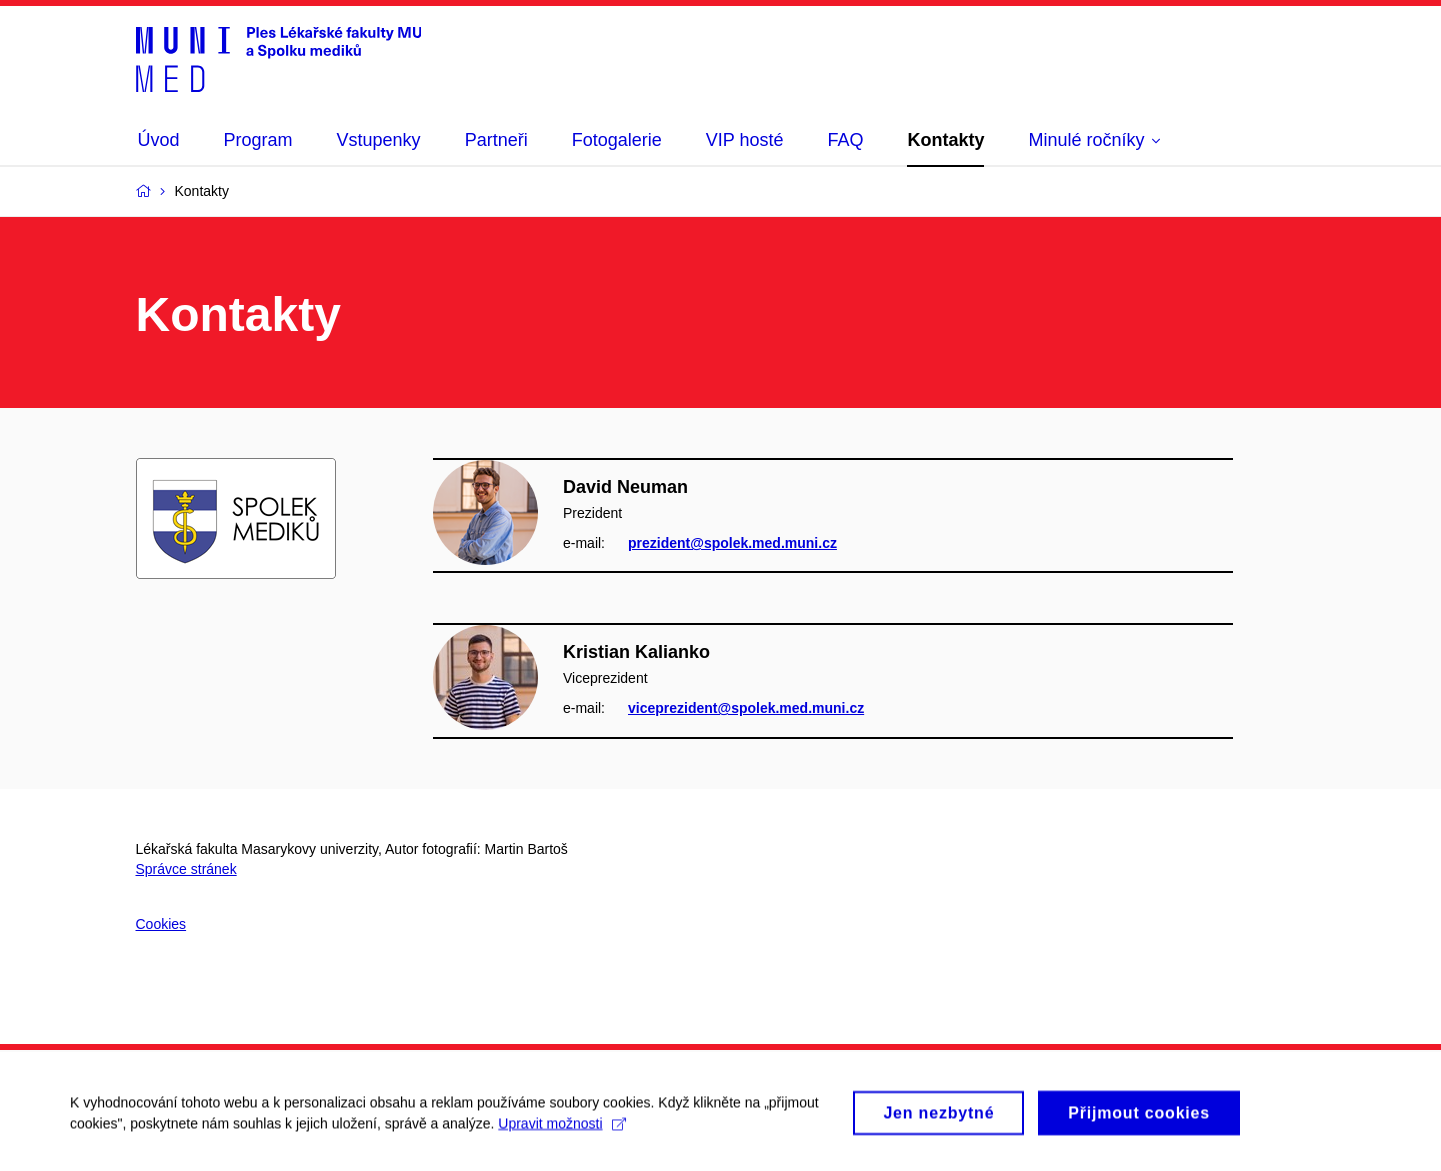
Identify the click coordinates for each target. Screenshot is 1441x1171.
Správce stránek (186, 869)
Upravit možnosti (561, 1129)
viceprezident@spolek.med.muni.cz (746, 708)
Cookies (161, 924)
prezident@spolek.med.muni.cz (732, 543)
